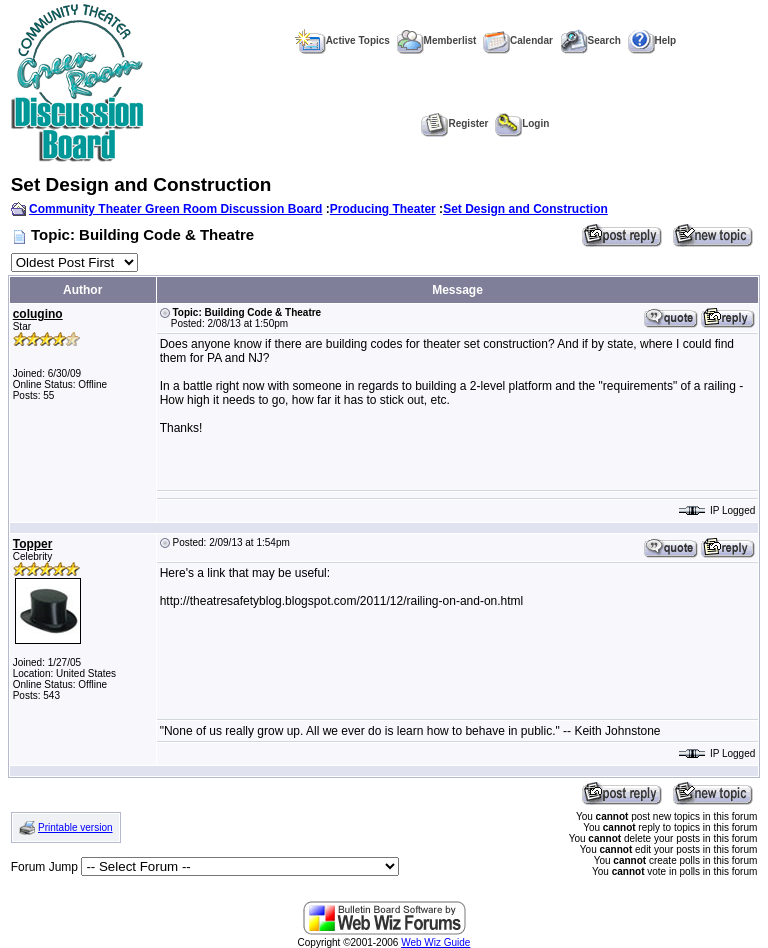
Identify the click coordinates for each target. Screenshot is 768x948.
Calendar (518, 40)
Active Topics (342, 40)
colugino (38, 314)
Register (454, 123)
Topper (33, 544)
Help (652, 40)
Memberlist (437, 40)
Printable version (75, 827)
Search (590, 40)
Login (522, 123)
